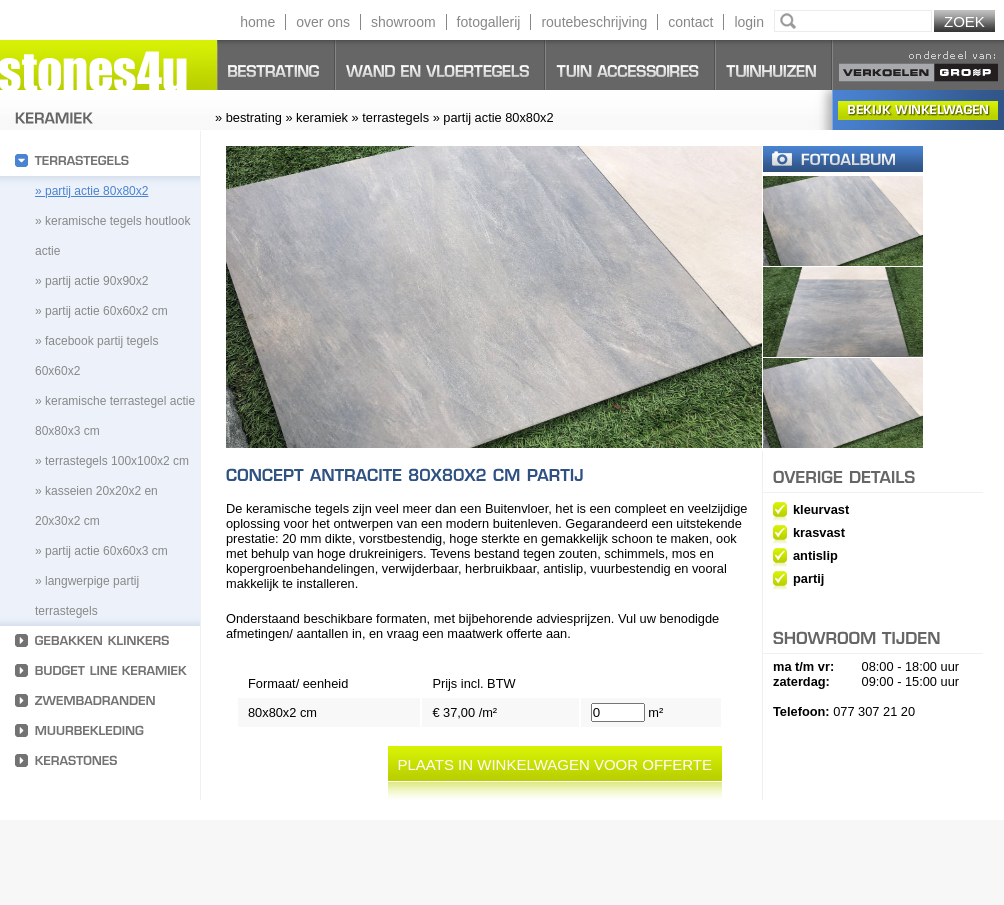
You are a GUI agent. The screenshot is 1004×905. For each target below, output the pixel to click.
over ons (323, 22)
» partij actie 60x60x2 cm (101, 311)
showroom (403, 22)
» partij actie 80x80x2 (91, 191)
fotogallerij (489, 22)
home (257, 22)
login (749, 22)
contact (690, 22)
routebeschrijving (594, 22)
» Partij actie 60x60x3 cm (101, 551)
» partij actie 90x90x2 (91, 281)
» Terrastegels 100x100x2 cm (112, 461)
